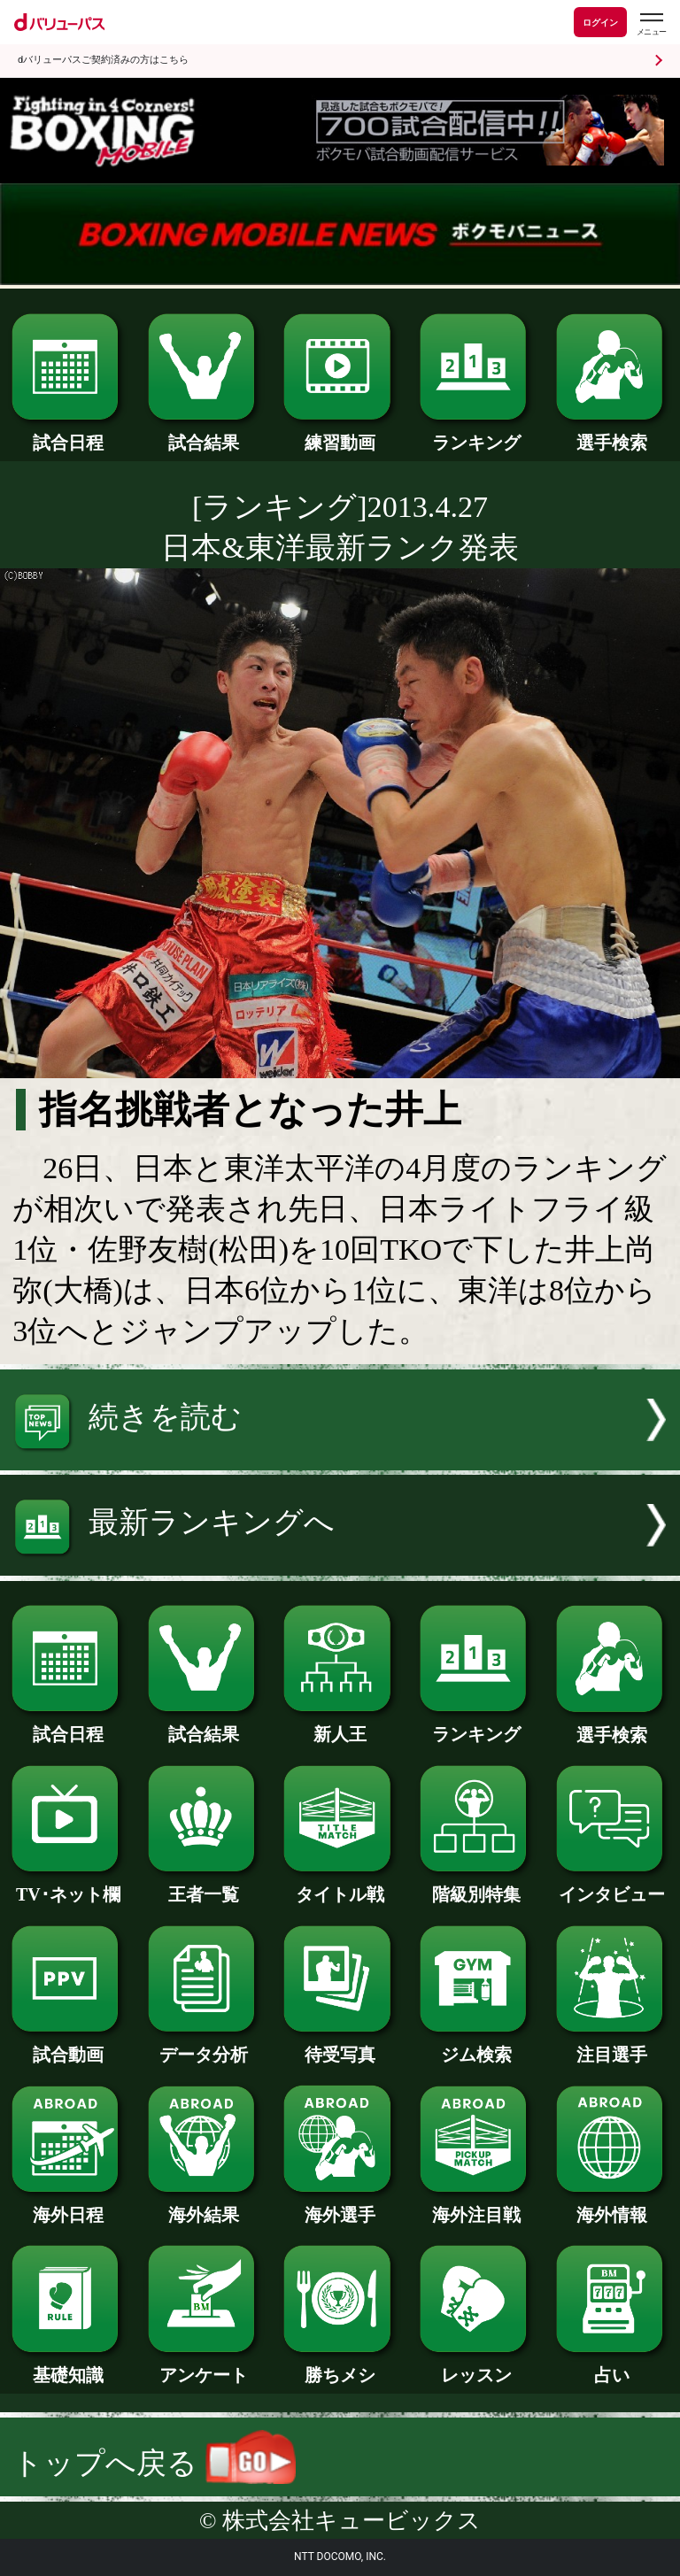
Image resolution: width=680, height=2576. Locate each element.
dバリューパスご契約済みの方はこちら (103, 60)
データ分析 (204, 2045)
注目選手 (612, 2045)
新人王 (339, 1725)
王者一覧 (204, 1885)
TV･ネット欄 (67, 1885)
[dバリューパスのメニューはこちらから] (651, 24)
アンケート (204, 2366)
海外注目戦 (475, 2206)
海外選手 (339, 2206)
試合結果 (204, 433)
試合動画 (67, 2045)
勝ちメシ (339, 2366)
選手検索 (612, 433)
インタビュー (612, 1885)
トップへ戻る (154, 2463)
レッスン (475, 2366)
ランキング (475, 433)
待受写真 (339, 2045)
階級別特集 (475, 1885)
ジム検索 (475, 2045)
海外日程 (67, 2206)
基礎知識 (67, 2366)
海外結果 (204, 2206)
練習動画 (339, 433)
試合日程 (67, 433)
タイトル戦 (339, 1885)
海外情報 (612, 2206)
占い (612, 2366)
